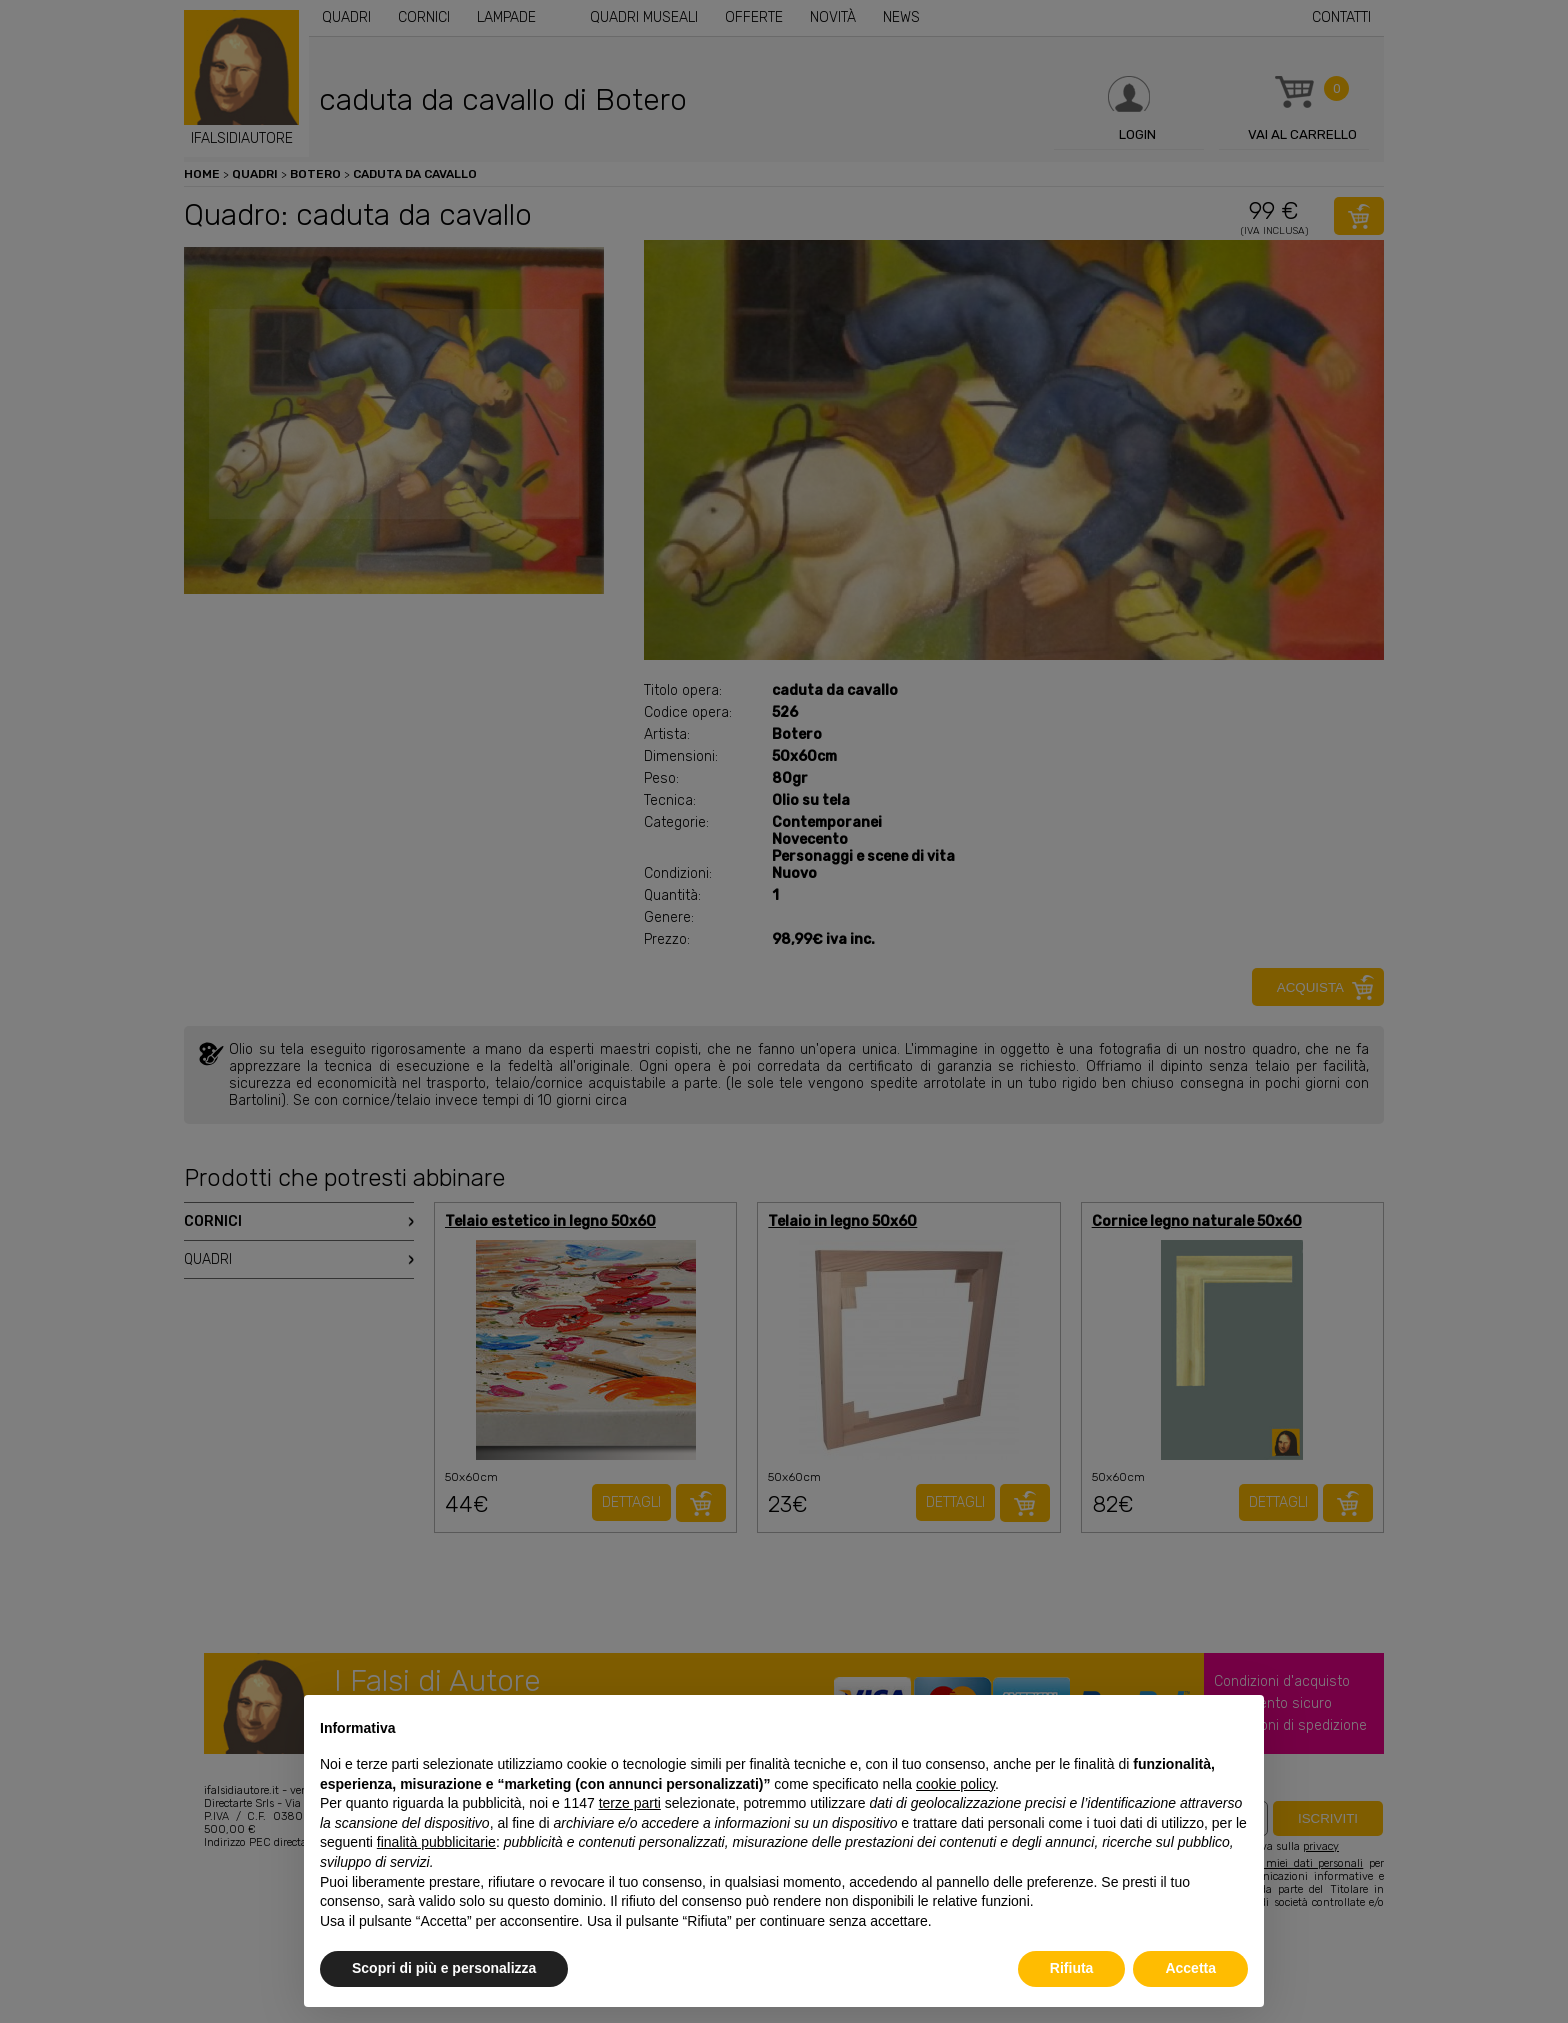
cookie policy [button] (955, 1784)
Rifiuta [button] (1072, 1968)
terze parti (630, 1803)
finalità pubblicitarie (436, 1842)
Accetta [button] (1190, 1968)
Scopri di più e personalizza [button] (444, 1968)
